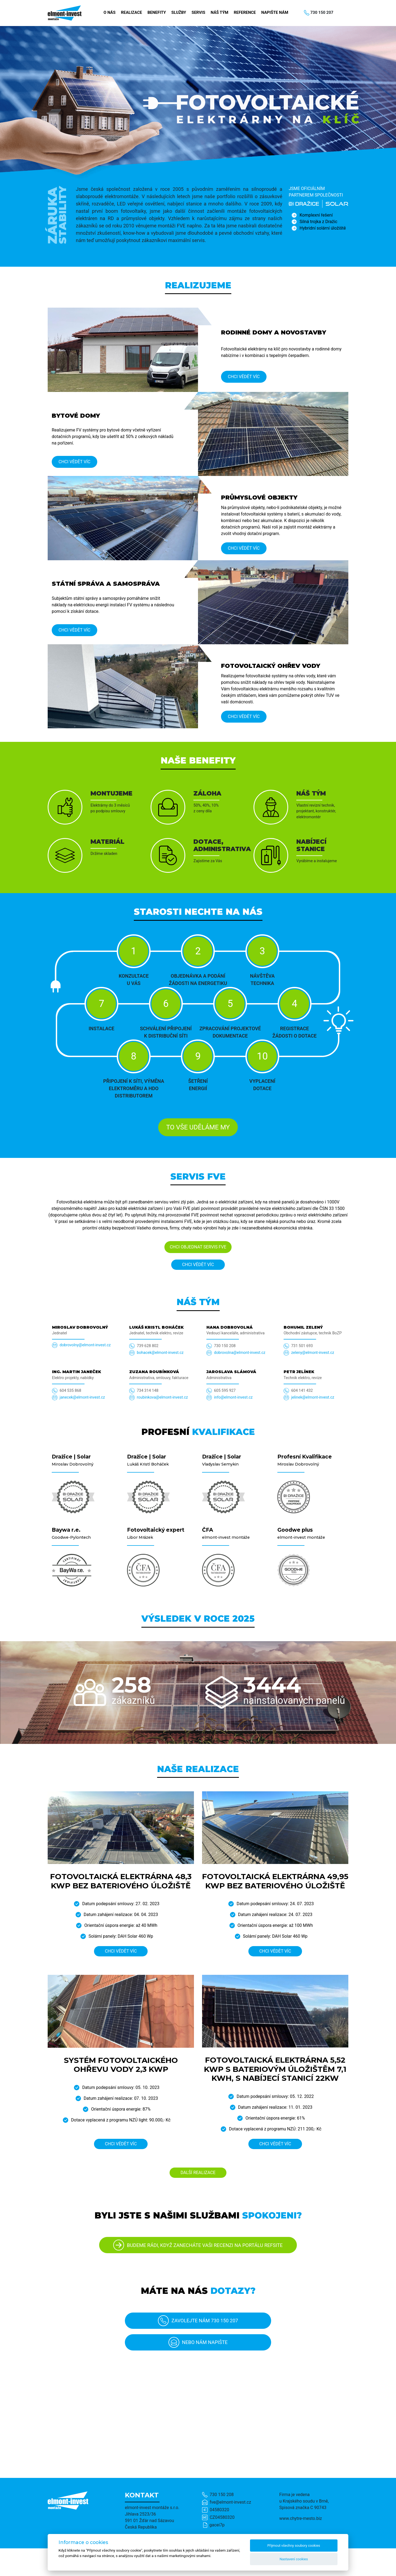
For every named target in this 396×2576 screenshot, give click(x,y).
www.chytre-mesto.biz (300, 2518)
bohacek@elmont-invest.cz (160, 1352)
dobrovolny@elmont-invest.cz (85, 1345)
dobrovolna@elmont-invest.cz (239, 1352)
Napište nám (274, 12)
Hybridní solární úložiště (323, 228)
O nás (109, 12)
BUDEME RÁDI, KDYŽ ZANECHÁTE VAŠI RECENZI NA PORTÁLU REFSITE (198, 2245)
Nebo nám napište (198, 2342)
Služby (178, 12)
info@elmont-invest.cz (233, 1397)
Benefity (156, 12)
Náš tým (219, 12)
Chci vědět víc (244, 376)
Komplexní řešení (316, 215)
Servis (198, 12)
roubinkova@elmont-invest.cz (162, 1397)
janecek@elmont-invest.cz (82, 1397)
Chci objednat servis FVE (198, 1247)
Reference (245, 12)
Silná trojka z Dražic (318, 221)
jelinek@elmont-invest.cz (312, 1397)
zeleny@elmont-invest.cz (312, 1352)
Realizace (131, 12)
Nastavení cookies (294, 2559)
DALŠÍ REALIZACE (197, 2172)
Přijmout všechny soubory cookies (293, 2545)
